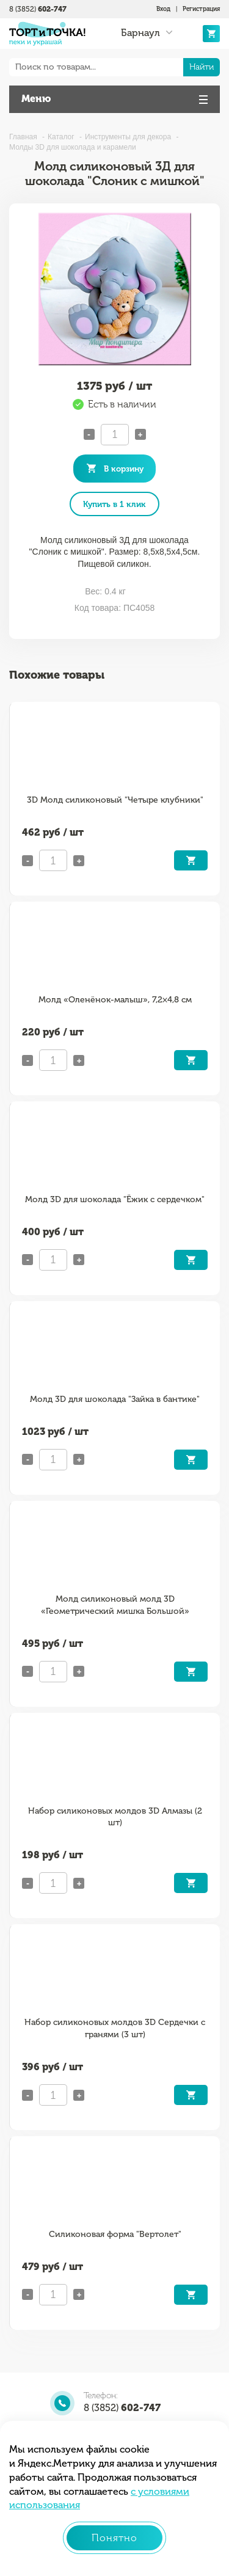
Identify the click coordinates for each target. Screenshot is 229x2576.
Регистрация (201, 9)
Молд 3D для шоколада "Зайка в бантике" (115, 1399)
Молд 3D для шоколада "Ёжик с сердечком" (115, 1199)
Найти (201, 67)
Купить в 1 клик (114, 504)
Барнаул (140, 32)
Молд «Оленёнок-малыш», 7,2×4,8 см (115, 999)
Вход (163, 9)
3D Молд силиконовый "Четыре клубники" (115, 800)
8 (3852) (38, 9)
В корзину (124, 468)
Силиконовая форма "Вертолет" (115, 2234)
